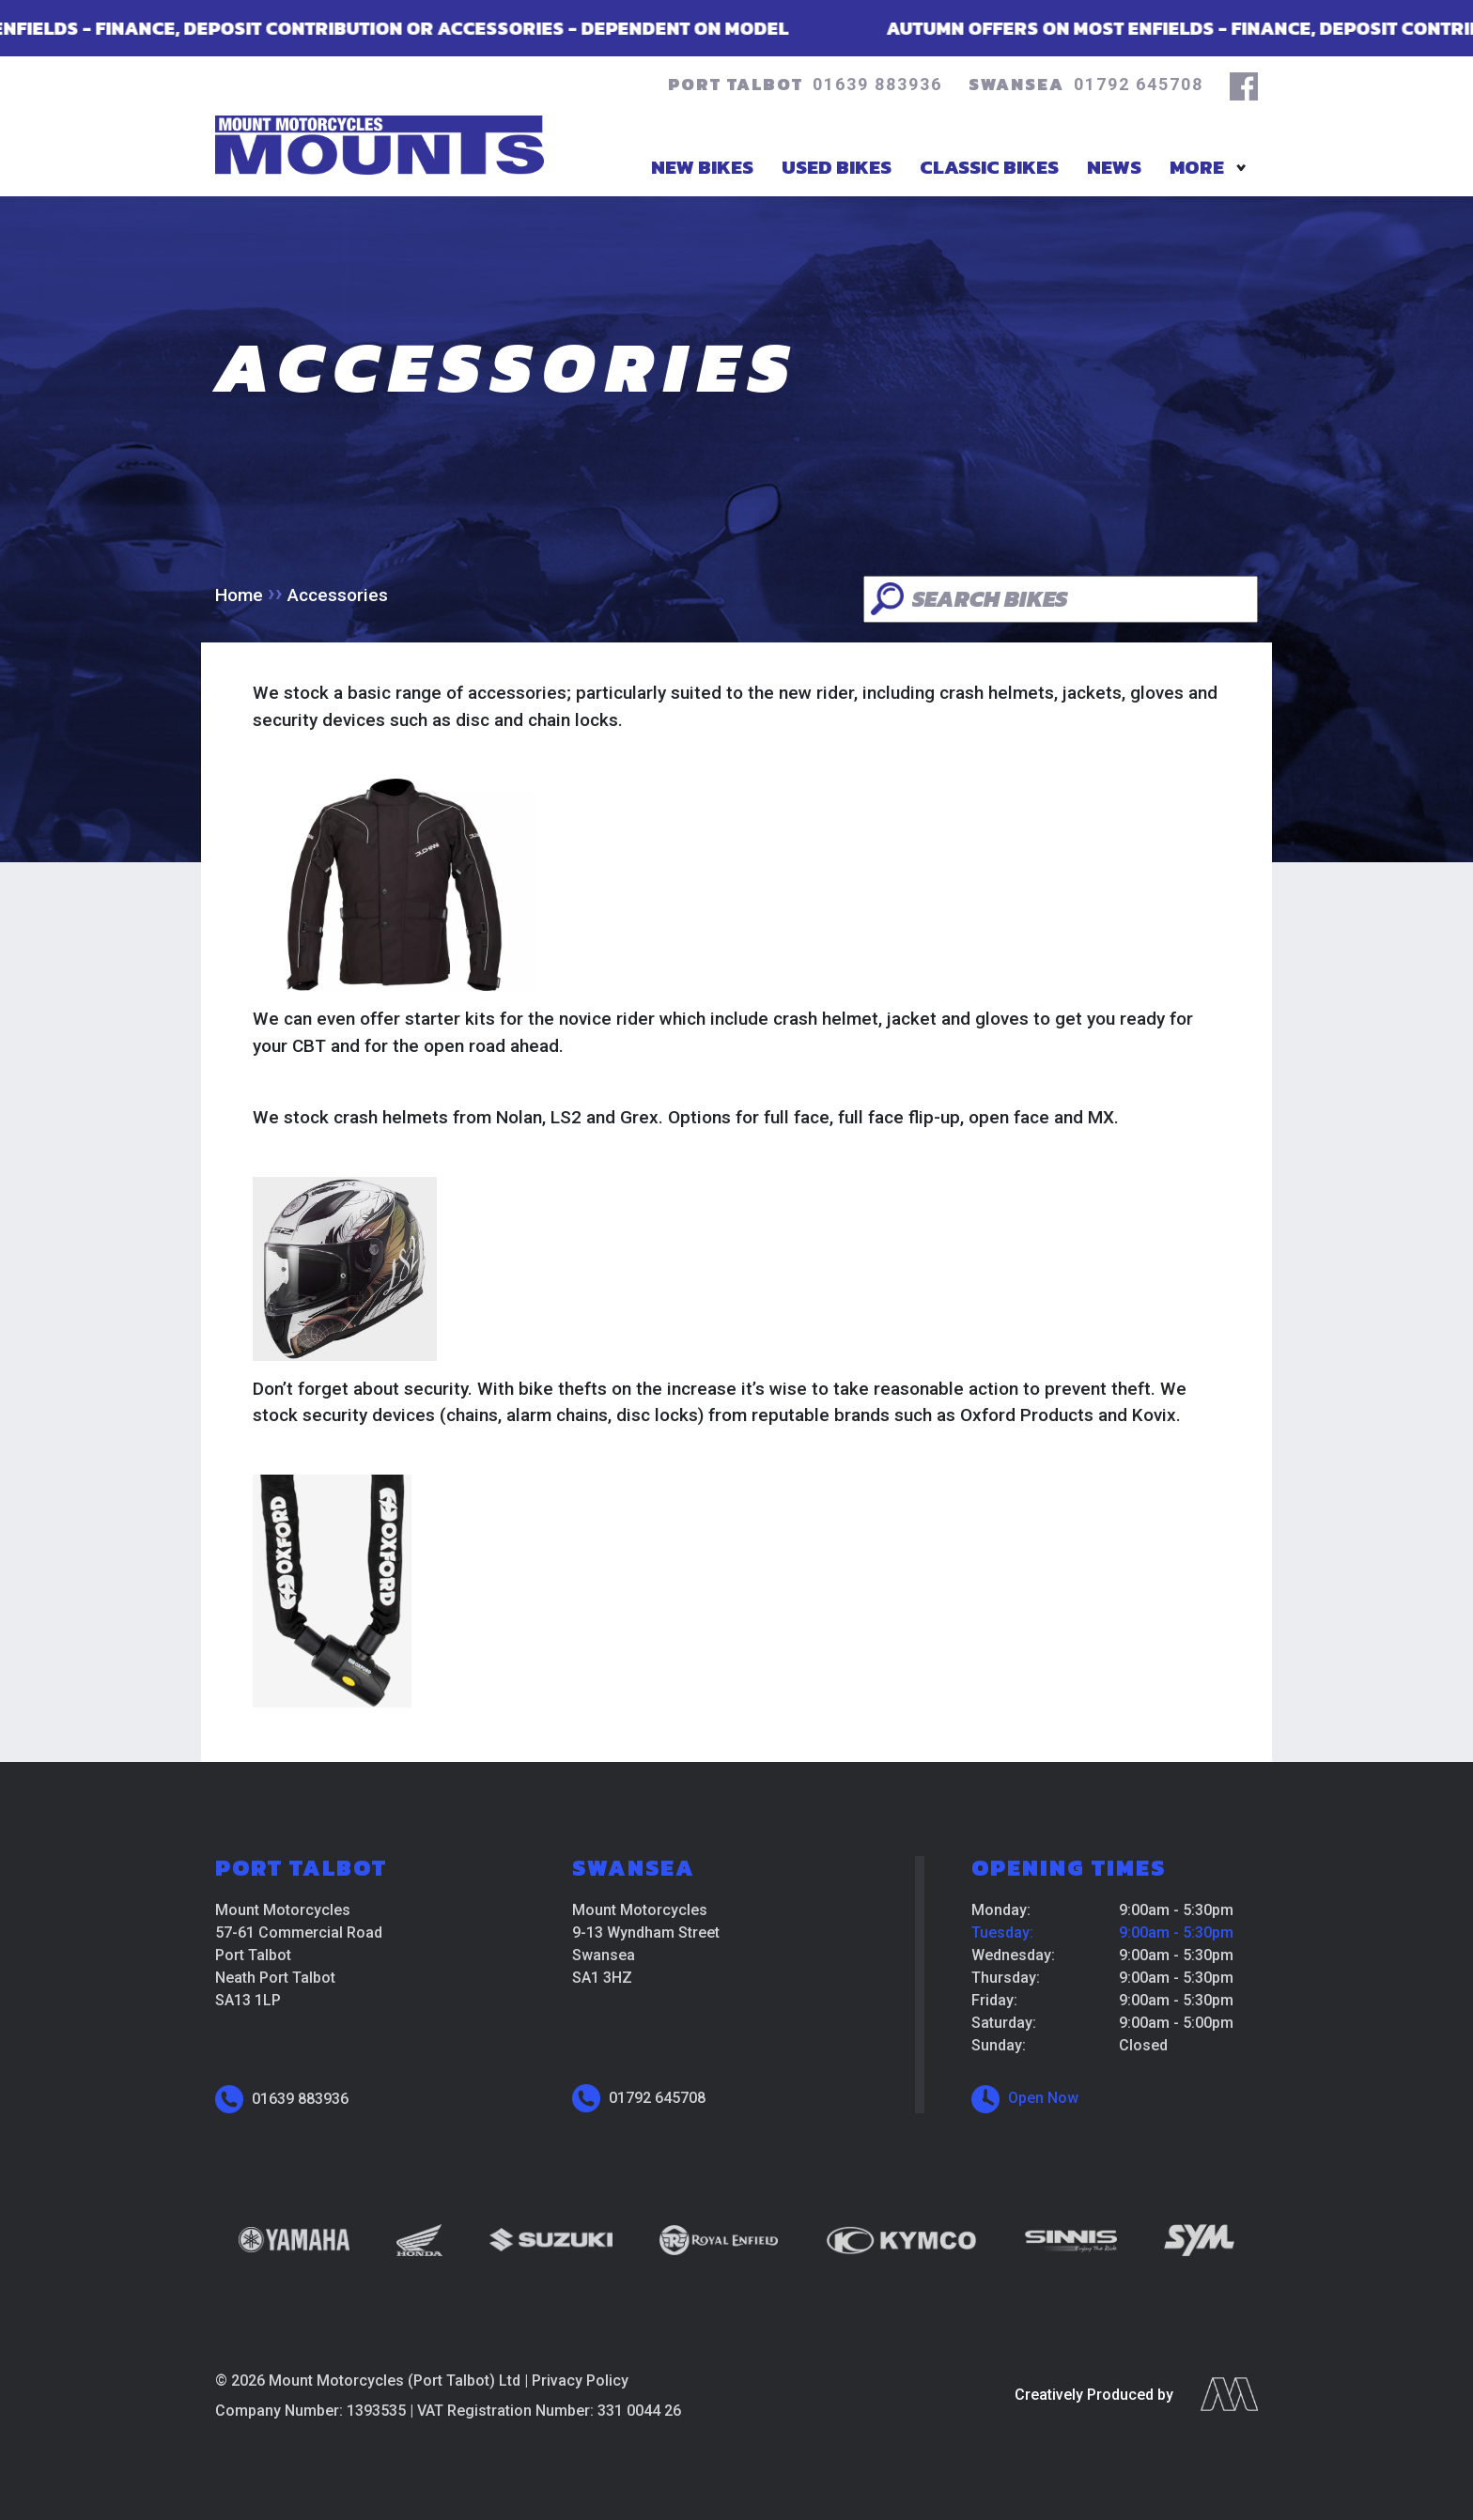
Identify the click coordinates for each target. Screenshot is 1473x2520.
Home (239, 595)
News (1114, 166)
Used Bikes (837, 166)
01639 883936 (877, 84)
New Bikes (702, 166)
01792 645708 (1138, 84)
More (1197, 166)
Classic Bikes (989, 166)
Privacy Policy (580, 2380)
